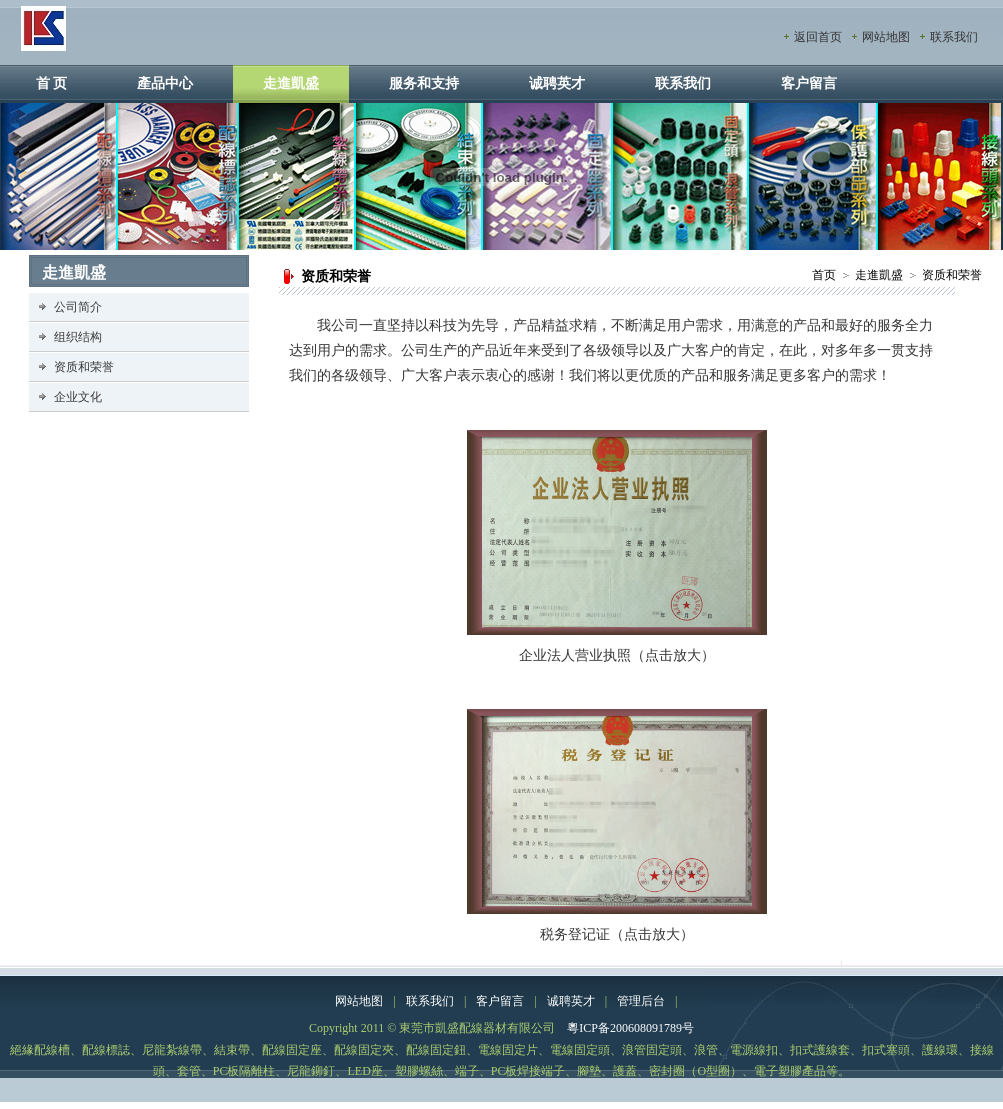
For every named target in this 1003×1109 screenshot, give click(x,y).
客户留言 (809, 83)
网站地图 (886, 37)
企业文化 (78, 397)
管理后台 (641, 1001)
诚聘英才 (557, 83)
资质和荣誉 (952, 275)
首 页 (52, 83)
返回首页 (818, 37)
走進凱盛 (291, 83)
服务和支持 (424, 83)
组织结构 (78, 337)
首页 (824, 275)
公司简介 (78, 307)
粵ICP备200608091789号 (630, 1028)
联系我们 (954, 37)
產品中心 (165, 83)
